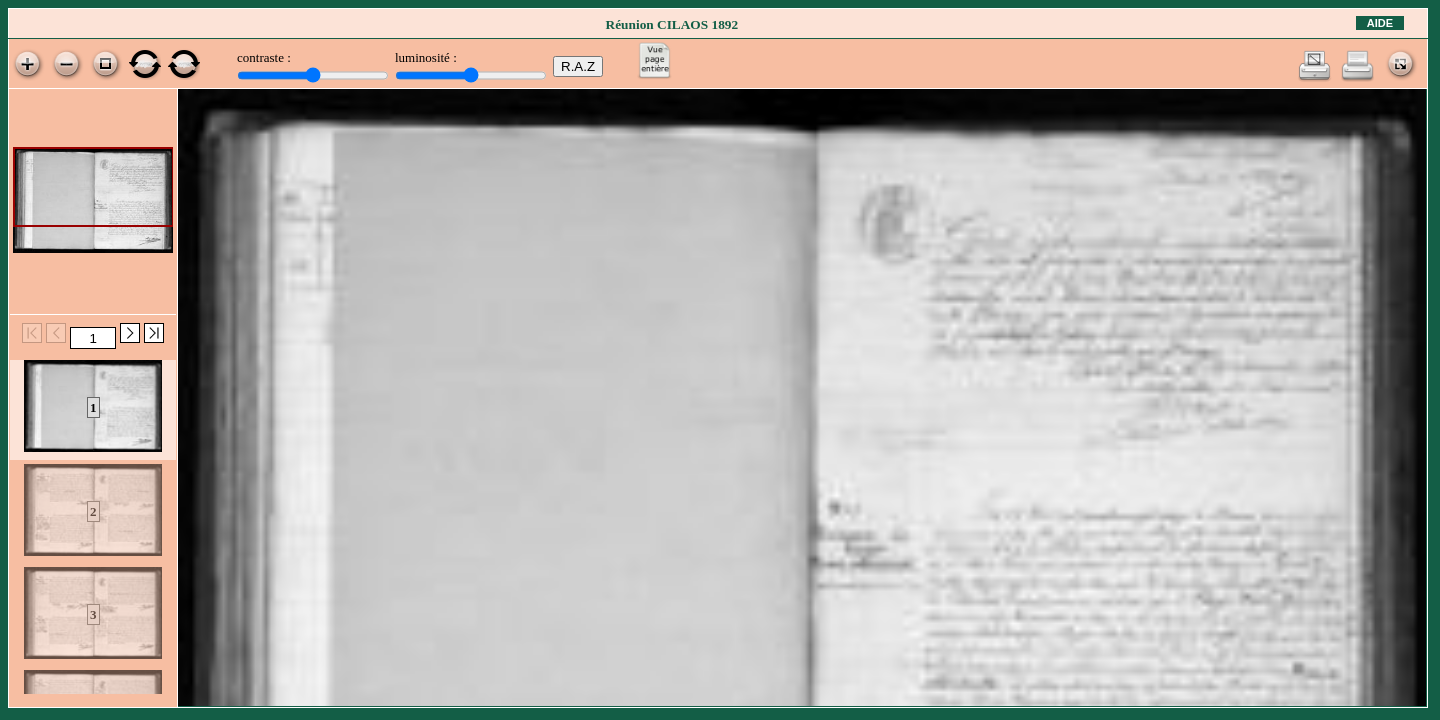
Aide (1380, 23)
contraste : (264, 57)
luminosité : (426, 57)
